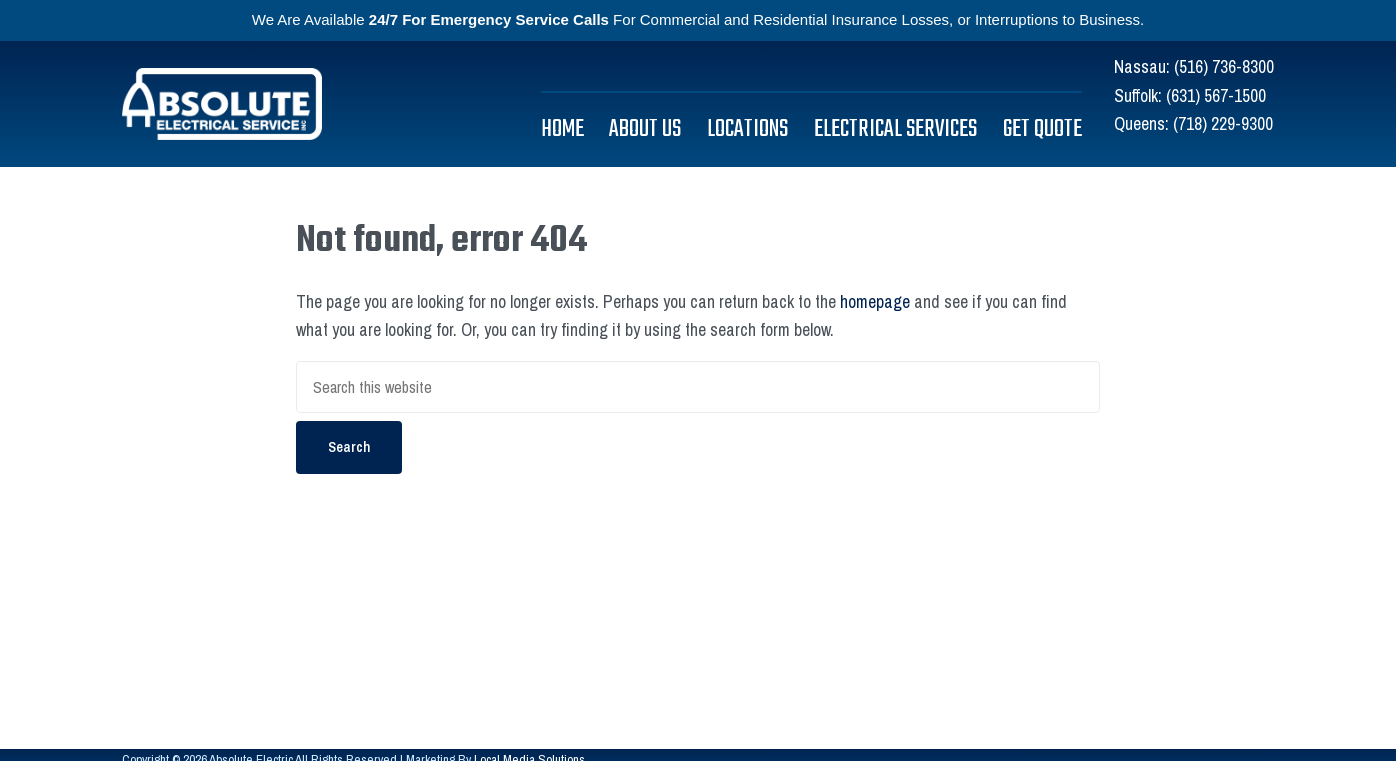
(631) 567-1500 (1216, 95)
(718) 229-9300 (1223, 123)
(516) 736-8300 (1224, 66)
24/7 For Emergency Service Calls (489, 19)
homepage (875, 301)
